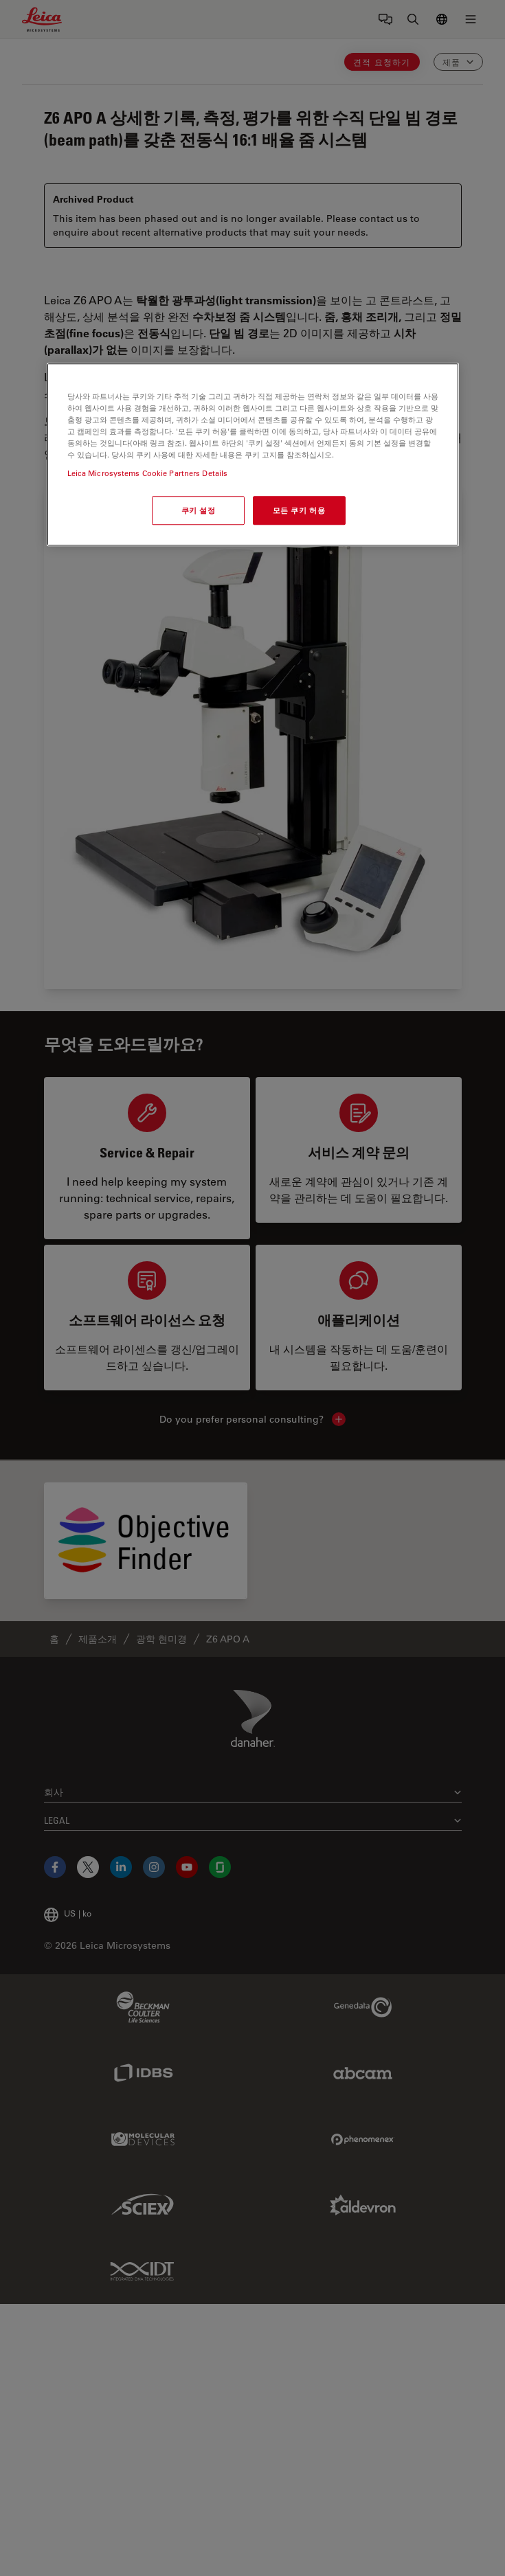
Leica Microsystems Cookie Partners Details (147, 473)
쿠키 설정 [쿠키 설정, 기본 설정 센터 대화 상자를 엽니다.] (198, 510)
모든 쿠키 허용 (299, 510)
